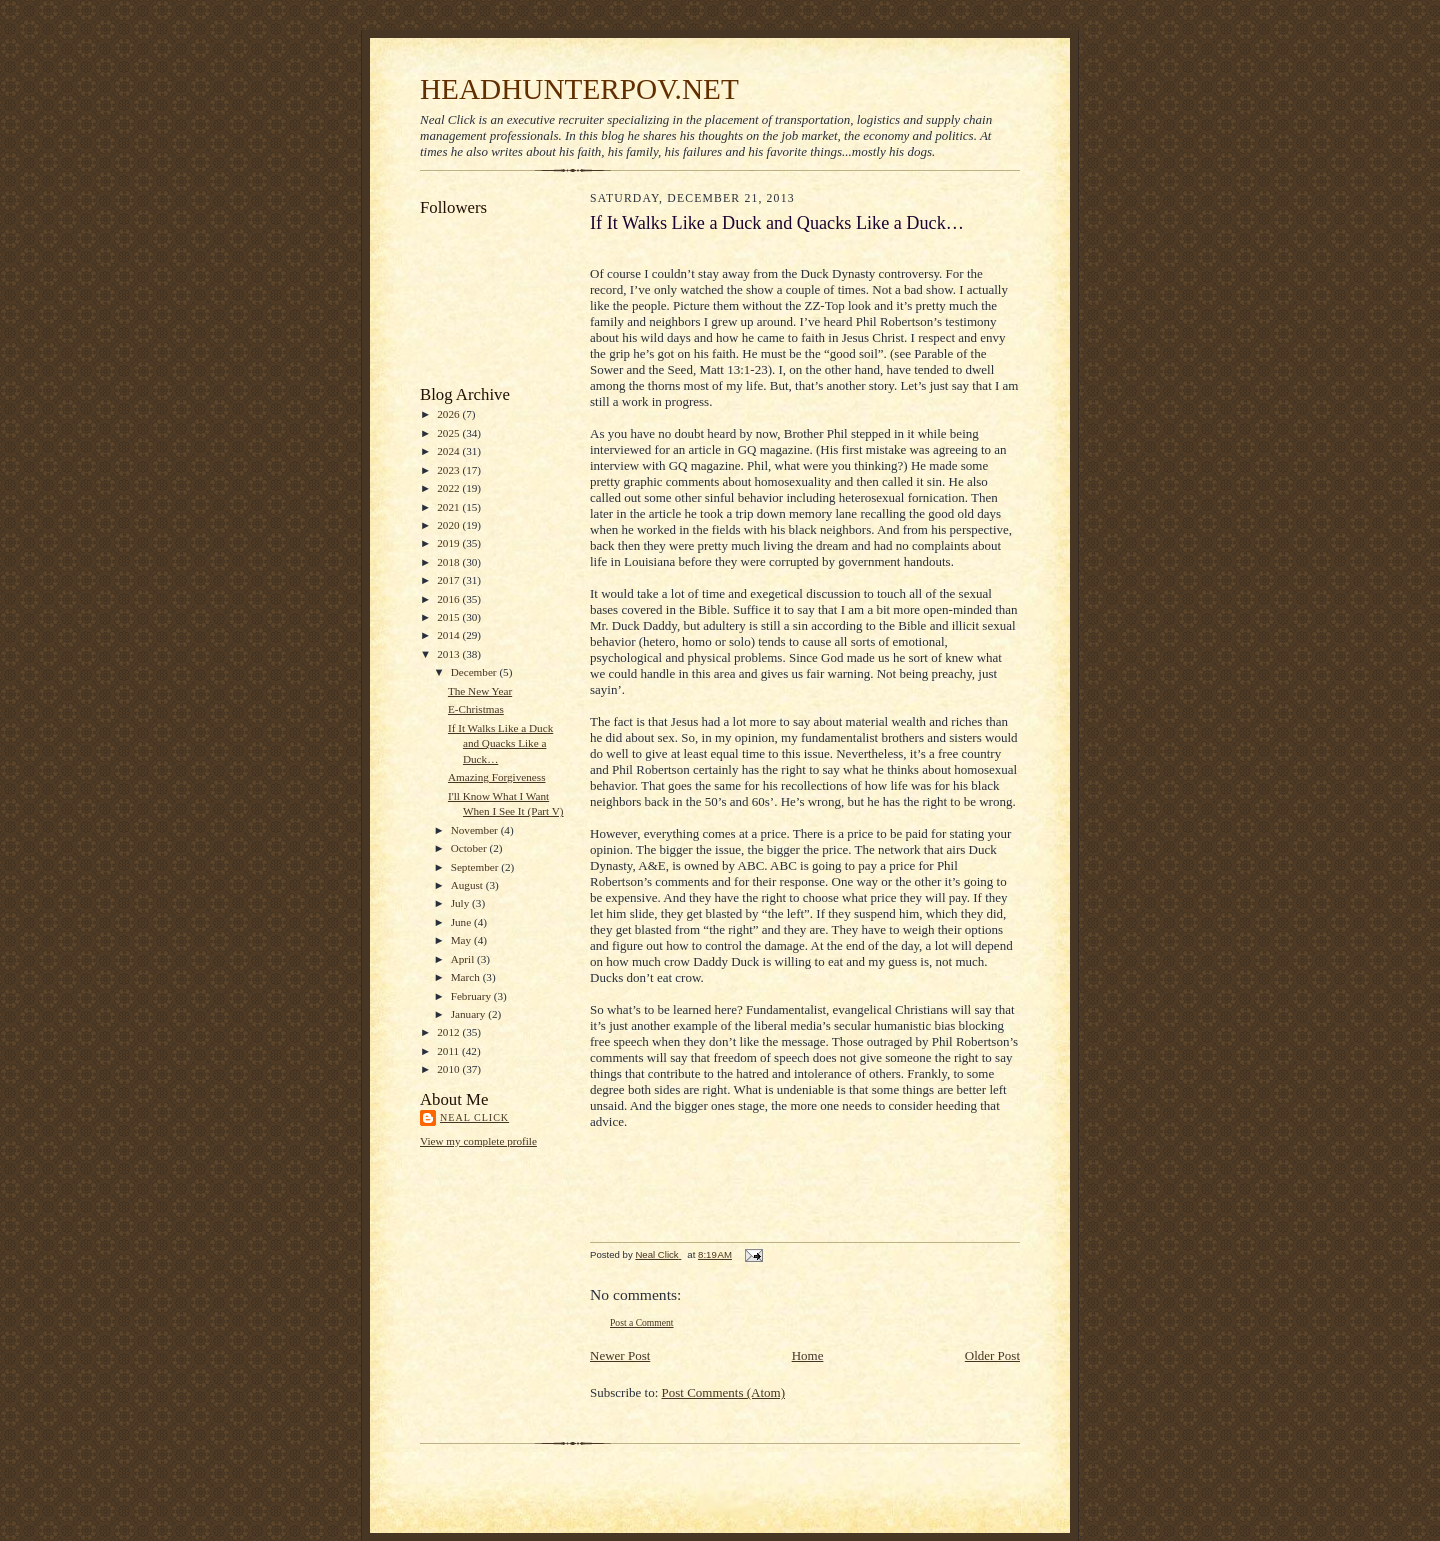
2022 (449, 488)
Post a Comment (642, 1322)
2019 (449, 543)
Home (808, 1355)
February (472, 996)
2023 (449, 470)
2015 (449, 617)
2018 (449, 562)
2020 (449, 525)
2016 (449, 599)
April (464, 959)
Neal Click (474, 1117)
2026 (449, 414)
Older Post (992, 1355)
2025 (449, 433)
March (467, 977)
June (462, 922)
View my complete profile (478, 1141)
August (468, 885)
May (462, 940)
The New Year (480, 691)
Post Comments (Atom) (724, 1392)
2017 (449, 580)
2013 (449, 654)
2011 (449, 1051)
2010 (449, 1069)
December (475, 672)
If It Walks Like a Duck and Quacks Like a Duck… (500, 743)
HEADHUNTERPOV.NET (579, 89)
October (470, 848)
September (476, 867)
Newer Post (620, 1355)
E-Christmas (476, 709)
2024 (449, 451)
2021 (449, 507)
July (461, 903)
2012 (449, 1032)
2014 (449, 635)
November (476, 830)
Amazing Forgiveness (497, 777)
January (470, 1014)
